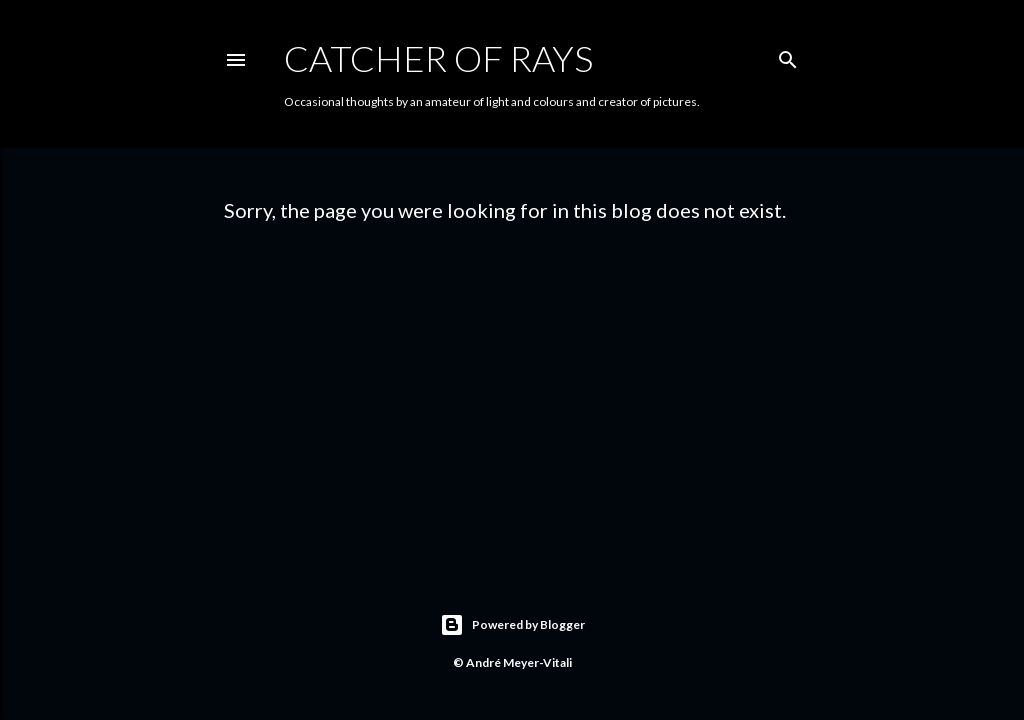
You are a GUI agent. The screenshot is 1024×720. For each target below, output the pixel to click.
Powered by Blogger (512, 625)
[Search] (788, 55)
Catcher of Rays (438, 58)
